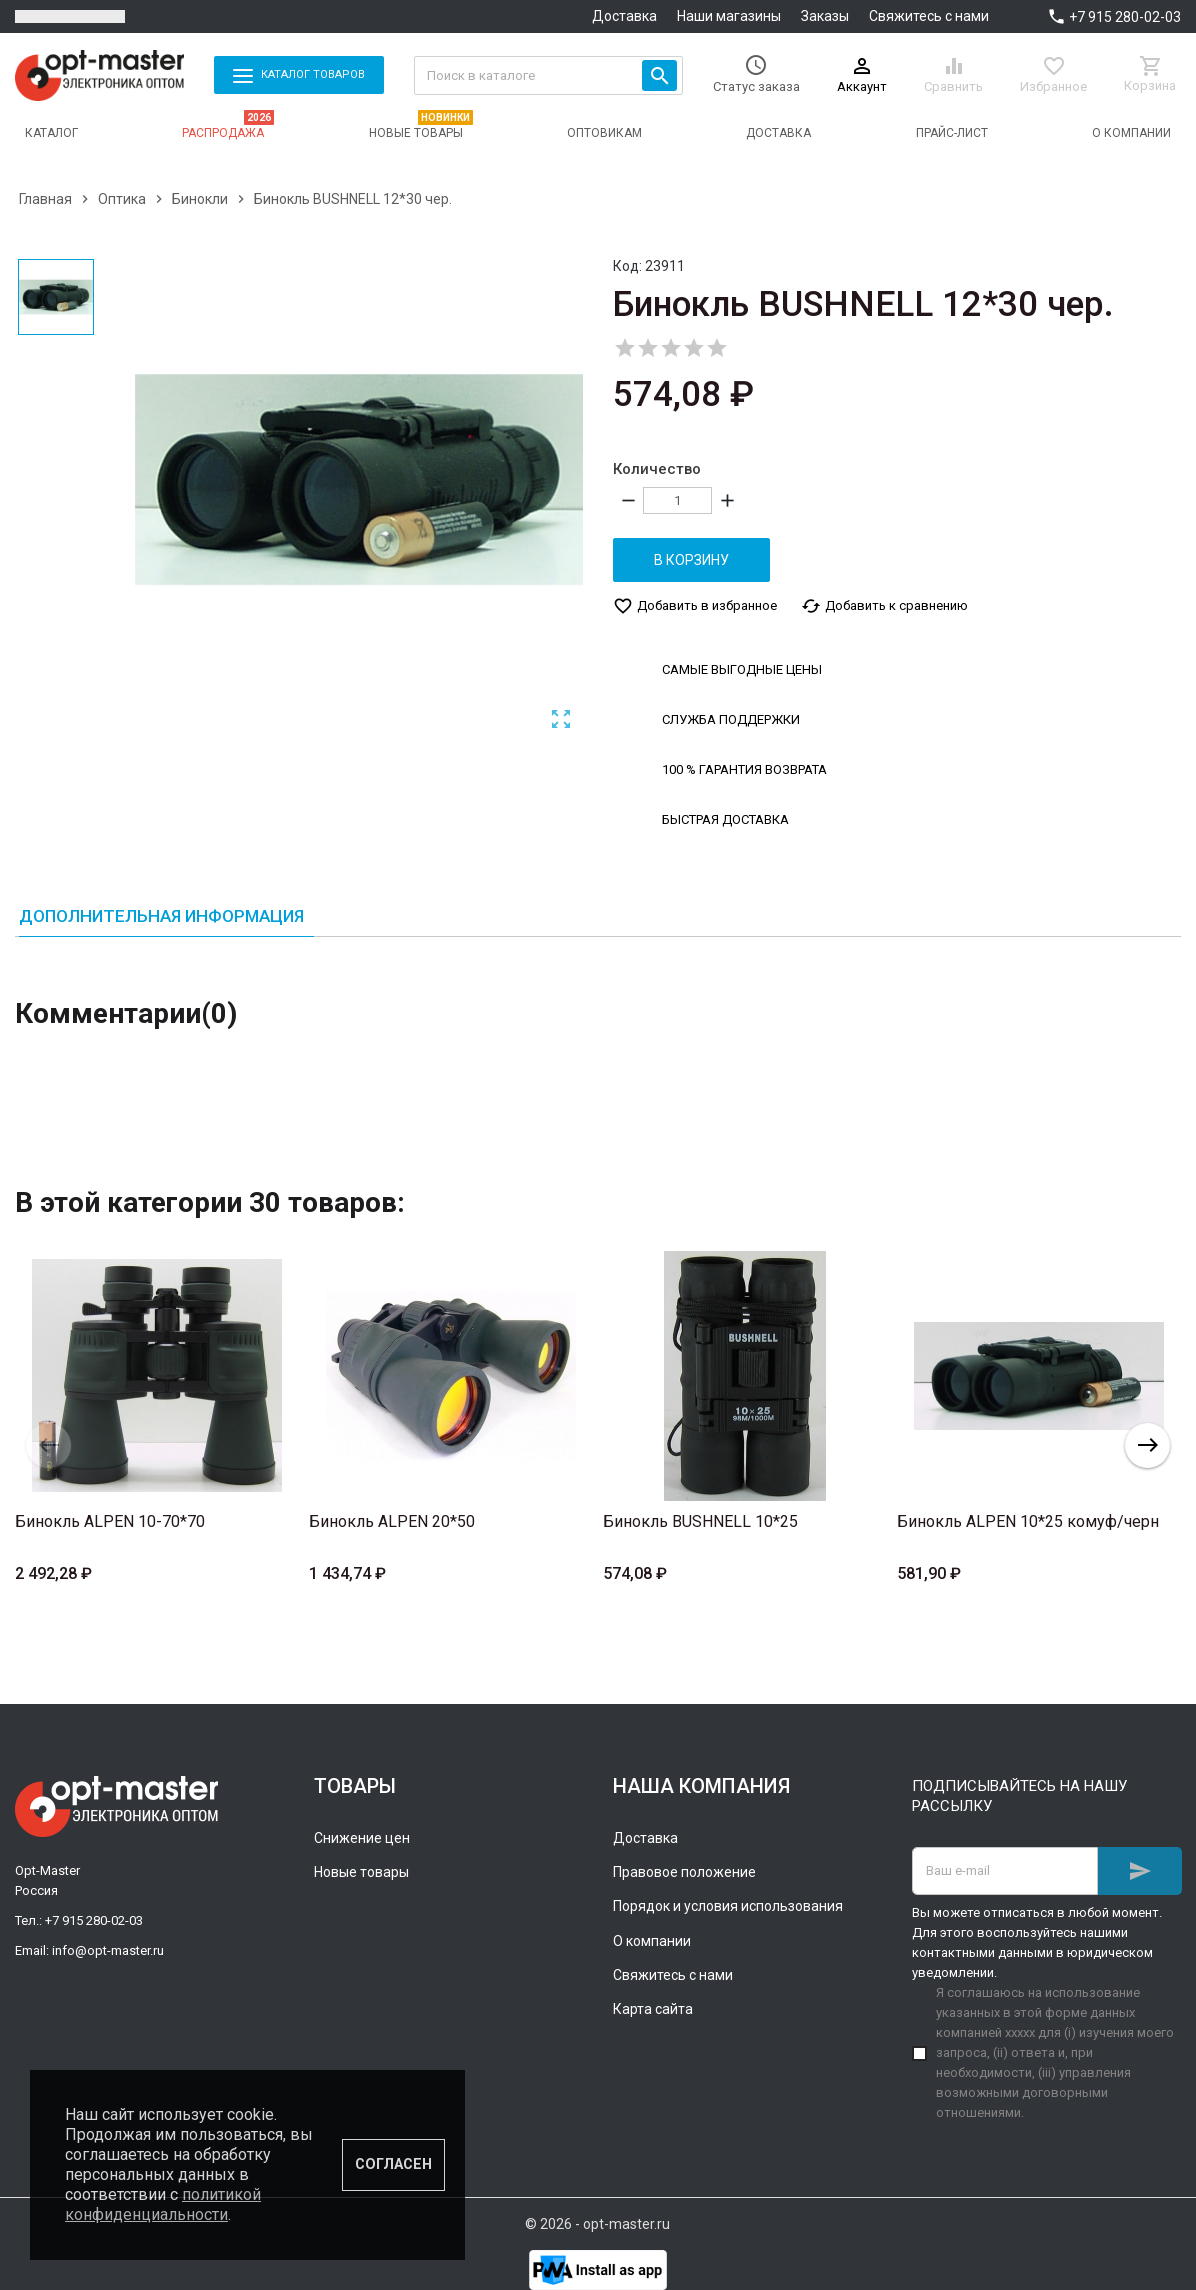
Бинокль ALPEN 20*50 (392, 1521)
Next (1147, 1445)
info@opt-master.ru (108, 1950)
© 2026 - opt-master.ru (597, 2224)
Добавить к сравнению (884, 606)
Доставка (624, 16)
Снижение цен (362, 1837)
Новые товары (361, 1872)
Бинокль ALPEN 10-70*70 (110, 1521)
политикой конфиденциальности (163, 2204)
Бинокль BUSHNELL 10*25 (700, 1521)
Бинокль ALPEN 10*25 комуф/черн (1028, 1521)
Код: (627, 266)
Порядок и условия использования (728, 1906)
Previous (48, 1445)
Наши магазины (729, 16)
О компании (652, 1941)
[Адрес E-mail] (1005, 1871)
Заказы (825, 16)
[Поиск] (548, 75)
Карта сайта (653, 2009)
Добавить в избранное (695, 606)
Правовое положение (684, 1872)
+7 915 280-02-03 (1125, 17)
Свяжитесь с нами (929, 16)
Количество (657, 469)
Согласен (393, 2164)
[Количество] (677, 500)
